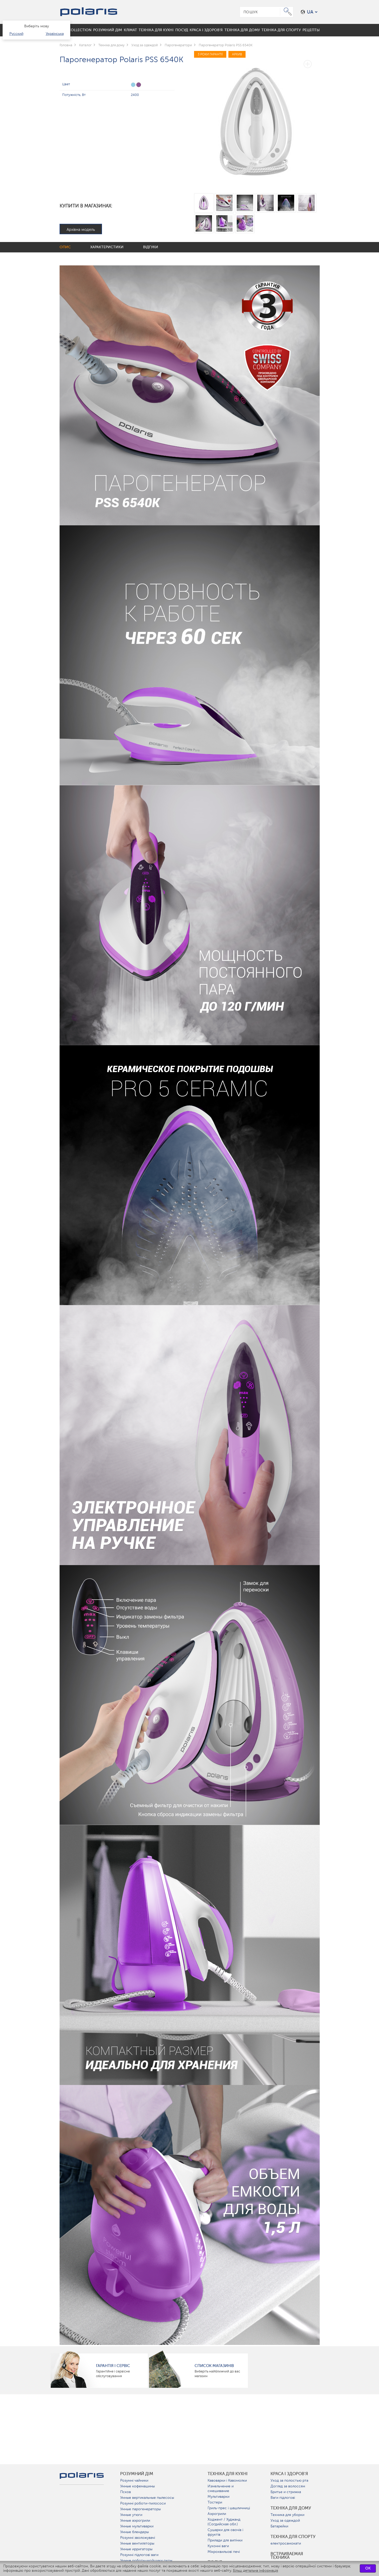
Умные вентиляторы (137, 2543)
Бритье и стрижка (286, 2492)
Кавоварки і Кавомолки (227, 2480)
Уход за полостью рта (289, 2480)
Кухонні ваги (218, 2546)
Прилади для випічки (225, 2540)
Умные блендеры (134, 2532)
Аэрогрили (217, 2514)
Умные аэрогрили (135, 2520)
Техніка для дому (291, 2508)
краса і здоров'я (289, 2474)
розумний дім (136, 2474)
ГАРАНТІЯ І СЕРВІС (113, 2365)
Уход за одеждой (285, 2520)
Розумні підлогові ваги (139, 2555)
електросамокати (286, 2543)
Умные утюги (131, 2515)
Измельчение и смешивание (221, 2488)
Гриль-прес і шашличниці (229, 2508)
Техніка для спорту (293, 2537)
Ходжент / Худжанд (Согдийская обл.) (224, 2521)
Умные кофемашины (137, 2486)
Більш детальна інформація (255, 2570)
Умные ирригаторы (136, 2549)
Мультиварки (218, 2496)
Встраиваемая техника (287, 2555)
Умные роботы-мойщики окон (146, 2560)
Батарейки (279, 2526)
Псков (125, 2492)
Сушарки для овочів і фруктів (225, 2532)
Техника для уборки (287, 2515)
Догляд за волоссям (288, 2486)
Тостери (215, 2502)
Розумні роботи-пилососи (143, 2503)
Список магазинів (214, 2365)
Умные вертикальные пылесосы (147, 2497)
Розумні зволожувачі (137, 2537)
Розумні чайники (134, 2480)
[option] (257, 118)
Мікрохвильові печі (224, 2551)
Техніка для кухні (228, 2474)
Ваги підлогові (283, 2497)
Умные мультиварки (136, 2526)
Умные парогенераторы (140, 2509)
